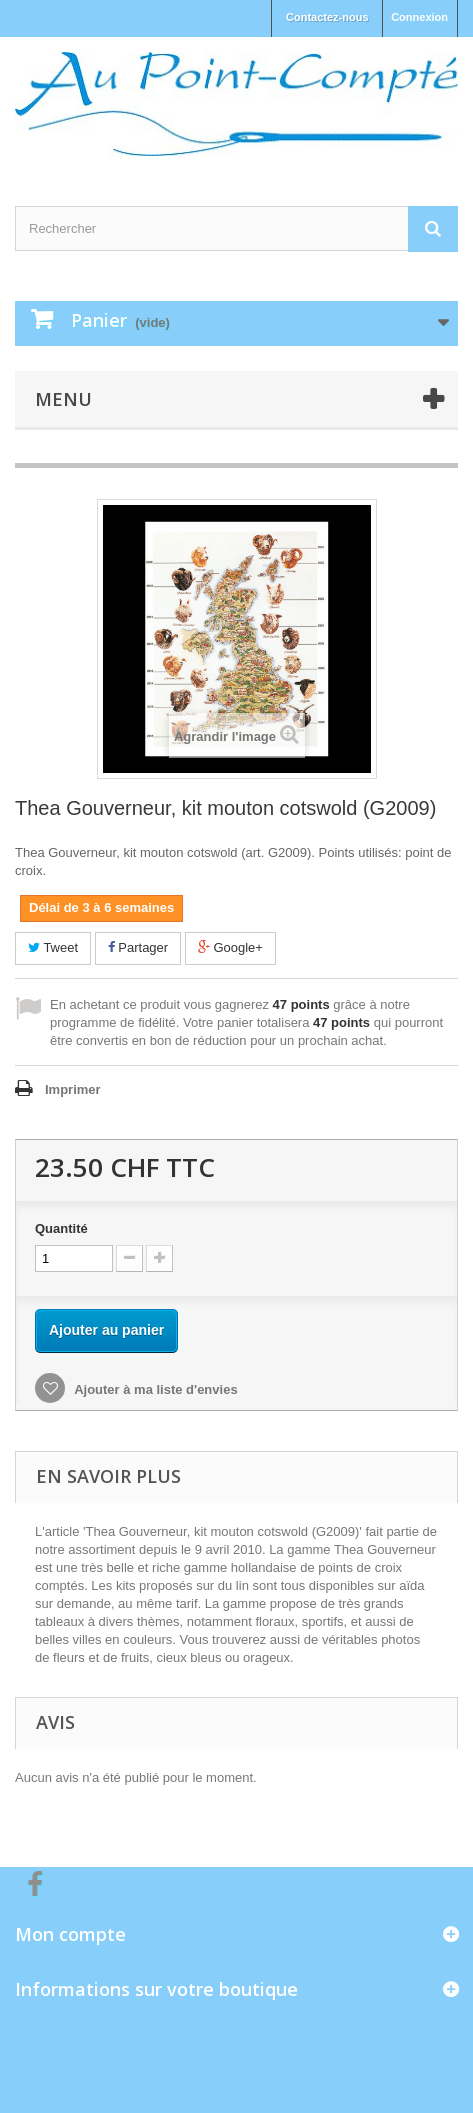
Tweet (53, 947)
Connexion (419, 17)
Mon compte (70, 1934)
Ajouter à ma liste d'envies (154, 1389)
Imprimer (73, 1089)
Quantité (61, 1228)
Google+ (230, 947)
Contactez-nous (327, 17)
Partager (138, 947)
